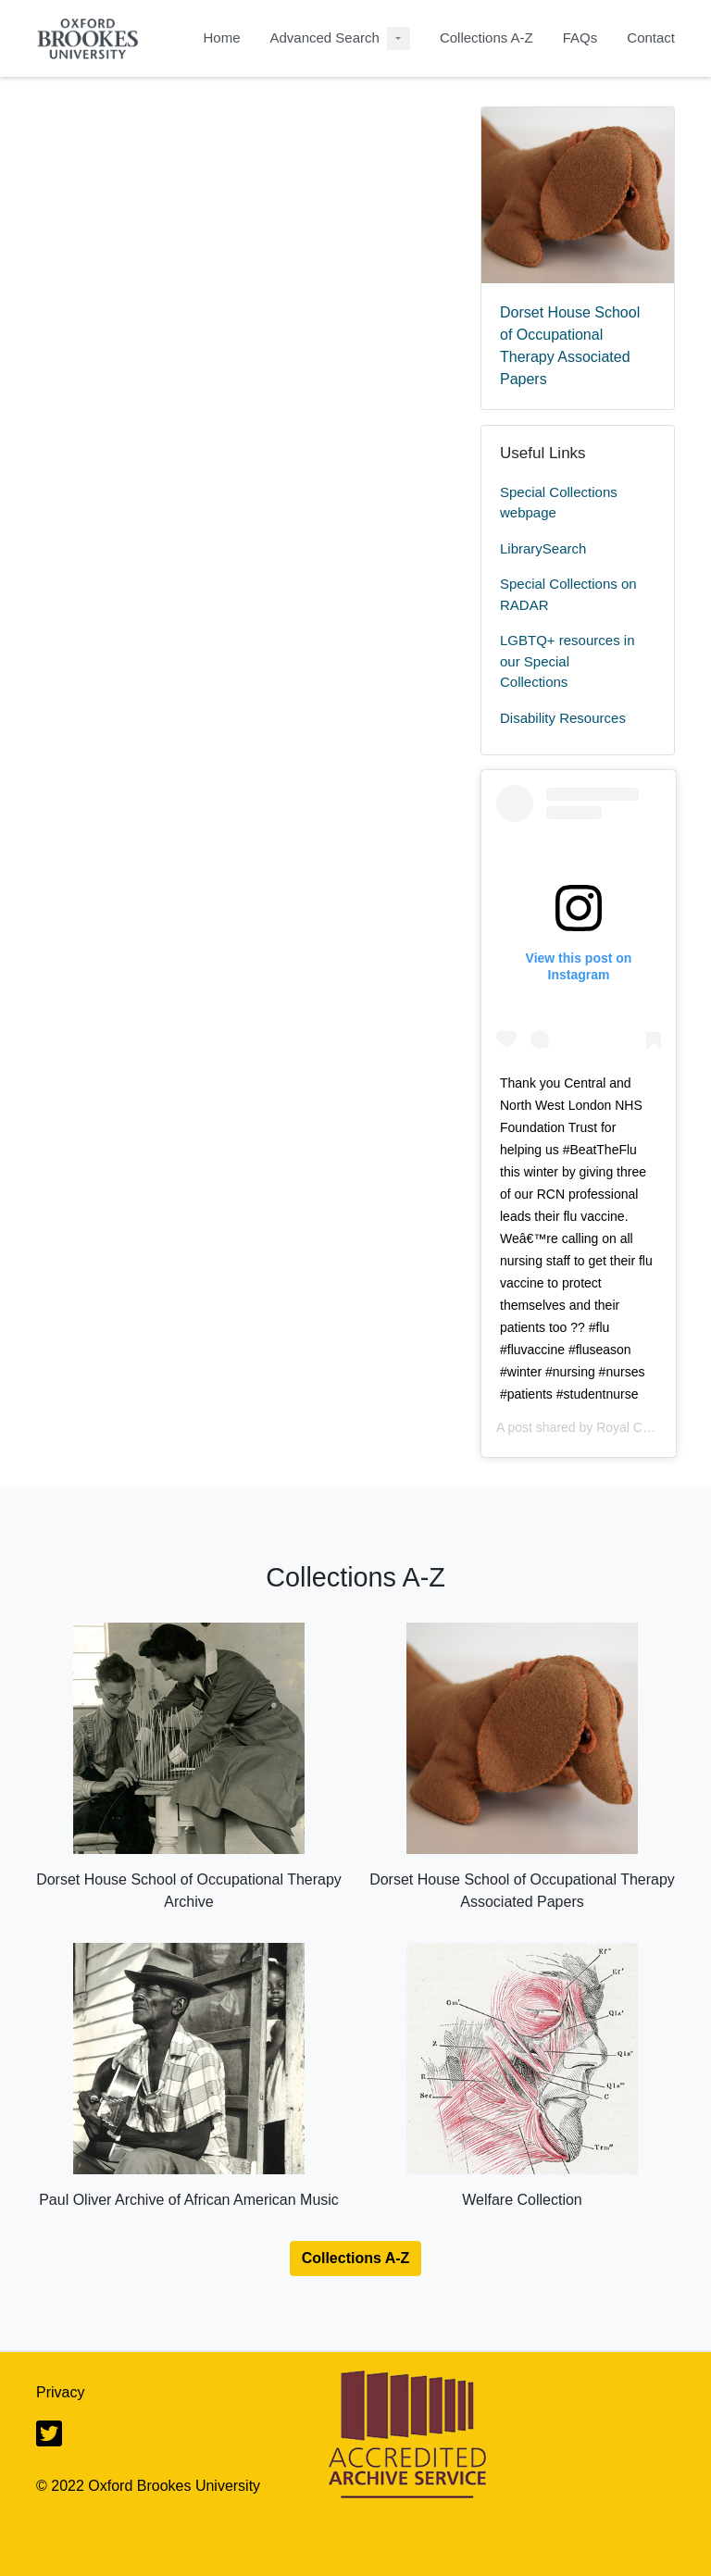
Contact (651, 37)
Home (221, 37)
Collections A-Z (486, 37)
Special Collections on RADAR (568, 594)
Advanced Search (324, 37)
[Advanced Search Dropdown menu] (398, 38)
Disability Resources (563, 718)
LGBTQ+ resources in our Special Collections (567, 661)
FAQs (580, 37)
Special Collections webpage (558, 502)
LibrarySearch (543, 548)
